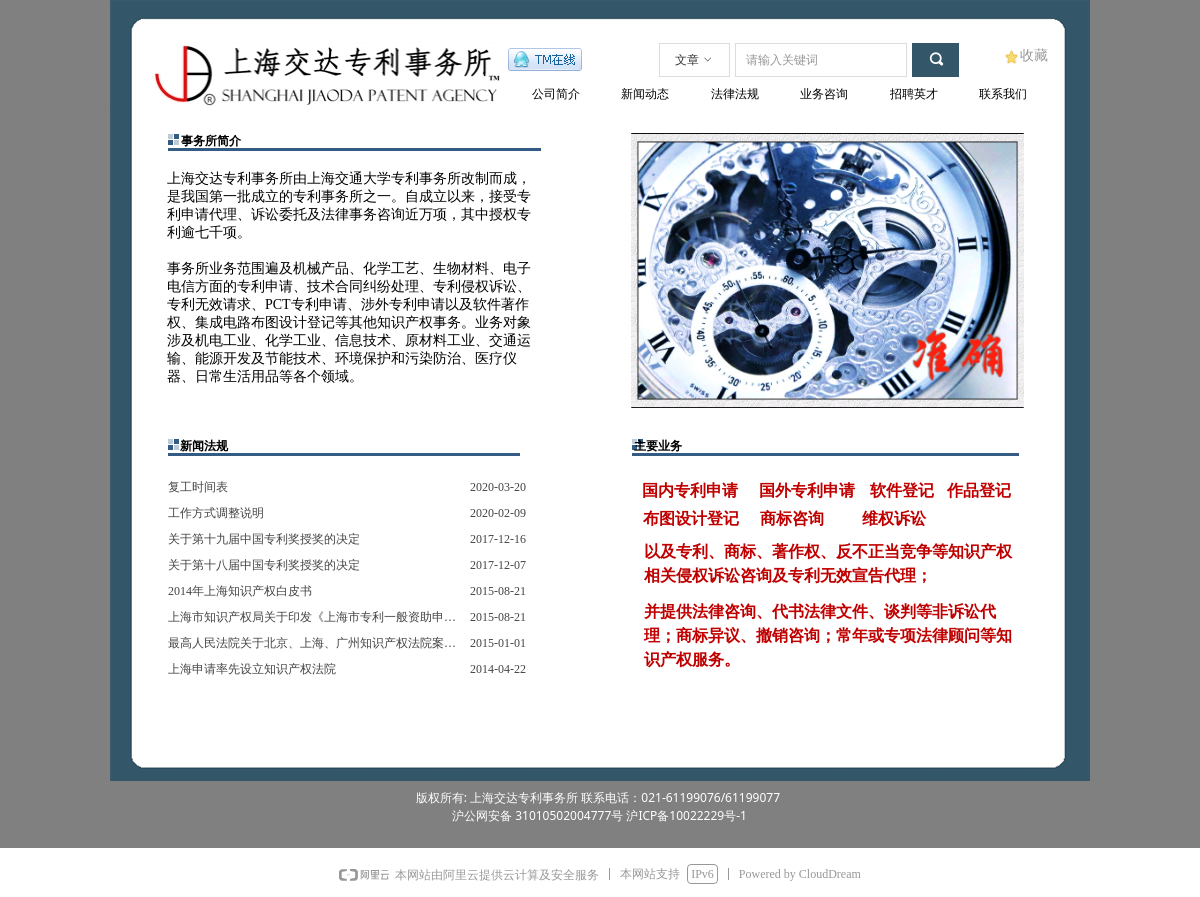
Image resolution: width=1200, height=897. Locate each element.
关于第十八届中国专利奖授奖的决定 (264, 565)
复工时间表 (198, 487)
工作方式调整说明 (216, 513)
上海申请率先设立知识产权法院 (252, 669)
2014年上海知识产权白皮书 (240, 591)
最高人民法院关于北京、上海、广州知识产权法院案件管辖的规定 (314, 643)
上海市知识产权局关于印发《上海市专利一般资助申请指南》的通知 (314, 617)
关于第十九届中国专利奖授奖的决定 (264, 539)
